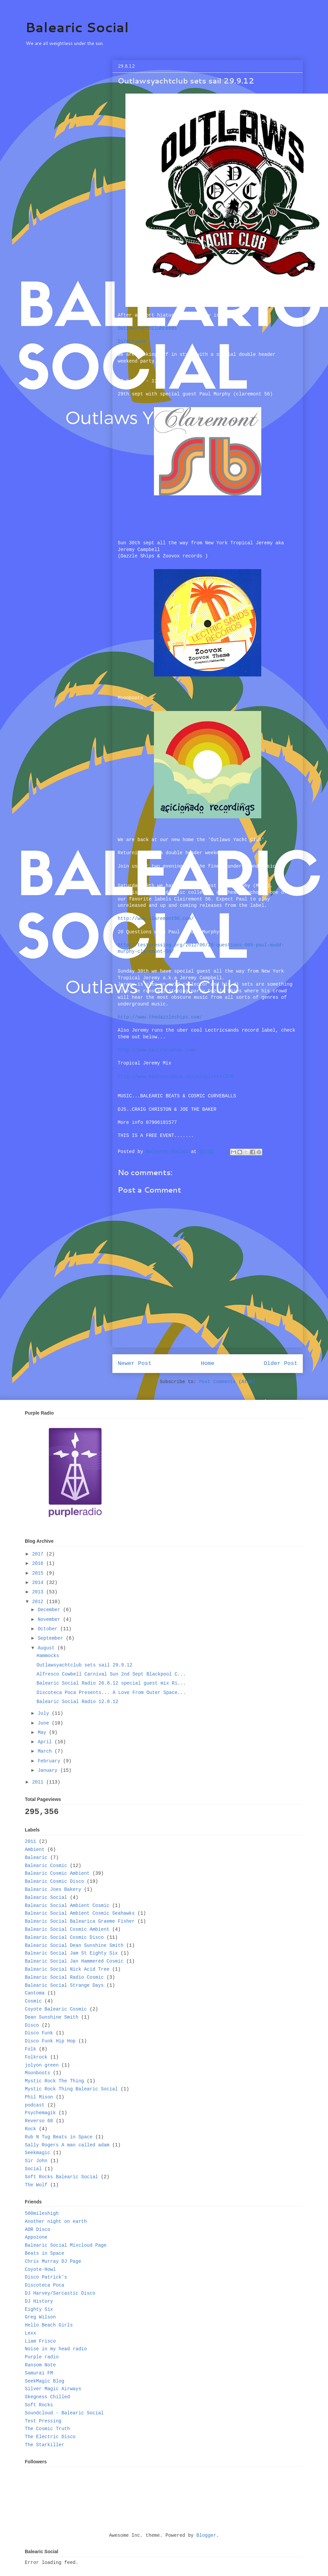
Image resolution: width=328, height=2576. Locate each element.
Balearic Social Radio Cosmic (64, 1977)
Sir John (36, 2160)
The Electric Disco (50, 2437)
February (50, 1761)
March (46, 1751)
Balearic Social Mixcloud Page (66, 2245)
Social (33, 2169)
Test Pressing (43, 2421)
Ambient (35, 1849)
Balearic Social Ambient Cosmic (67, 1905)
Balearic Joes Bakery (53, 1889)
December (50, 1609)
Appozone (36, 2237)
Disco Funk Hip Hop (50, 2041)
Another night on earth (56, 2221)
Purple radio (42, 2357)
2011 (39, 1782)
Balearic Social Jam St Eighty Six (71, 1953)
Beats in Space (44, 2253)
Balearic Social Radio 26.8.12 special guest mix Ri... (111, 1683)
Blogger (206, 2535)
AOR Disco (37, 2229)
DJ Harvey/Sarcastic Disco (60, 2293)
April (46, 1742)
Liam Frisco (40, 2341)
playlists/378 (175, 1076)
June (45, 1723)
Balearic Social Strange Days (64, 1985)
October (49, 1629)
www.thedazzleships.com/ (160, 1017)
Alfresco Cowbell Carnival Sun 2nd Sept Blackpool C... (111, 1674)
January (49, 1770)
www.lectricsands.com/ (157, 1050)
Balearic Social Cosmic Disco (64, 1937)
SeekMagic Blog (44, 2381)
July (45, 1713)
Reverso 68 (39, 2121)
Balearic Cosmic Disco (54, 1881)
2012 (39, 1601)
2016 (39, 1563)
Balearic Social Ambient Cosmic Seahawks (80, 1913)
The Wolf (36, 2185)
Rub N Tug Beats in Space (59, 2137)
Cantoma (35, 1993)
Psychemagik (40, 2113)
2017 (39, 1554)
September (52, 1638)
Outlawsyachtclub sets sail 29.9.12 (84, 1665)
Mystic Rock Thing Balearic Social (71, 2089)
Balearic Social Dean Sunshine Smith (74, 1945)
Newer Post (135, 1363)
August (47, 1648)
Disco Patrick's (46, 2277)
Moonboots (37, 2073)
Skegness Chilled (47, 2397)
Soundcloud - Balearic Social (64, 2413)
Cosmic (33, 2001)
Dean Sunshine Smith (51, 2017)
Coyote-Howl (40, 2269)
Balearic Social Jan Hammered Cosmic (74, 1961)
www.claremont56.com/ (156, 918)
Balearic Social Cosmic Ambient (67, 1929)
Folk (30, 2049)
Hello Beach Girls (49, 2325)
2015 (39, 1573)
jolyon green (42, 2065)
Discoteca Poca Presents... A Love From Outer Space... (111, 1692)
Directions (132, 341)
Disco (32, 2025)
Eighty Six (39, 2309)
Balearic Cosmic (46, 1865)
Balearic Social (77, 27)
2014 (39, 1582)
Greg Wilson (40, 2317)
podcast (35, 2105)
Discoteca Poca (44, 2285)
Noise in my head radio (56, 2349)
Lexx (30, 2333)
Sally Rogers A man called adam (67, 2145)
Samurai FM (39, 2373)
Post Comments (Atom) (227, 1381)
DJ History (39, 2301)
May (43, 1732)
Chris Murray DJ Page (53, 2261)
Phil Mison (39, 2097)
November (50, 1619)
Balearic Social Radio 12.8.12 (77, 1701)
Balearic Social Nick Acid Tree (67, 1969)
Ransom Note (40, 2365)
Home (207, 1363)
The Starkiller (44, 2445)
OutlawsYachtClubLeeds (147, 328)
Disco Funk (39, 2033)
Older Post (280, 1363)
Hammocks (48, 1655)
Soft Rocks (39, 2405)
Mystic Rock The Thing (54, 2081)
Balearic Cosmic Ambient (57, 1873)
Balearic (36, 1857)
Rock (30, 2129)
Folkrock (36, 2057)
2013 (39, 1592)
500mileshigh (42, 2213)
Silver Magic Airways (53, 2389)
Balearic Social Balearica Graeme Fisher (80, 1921)
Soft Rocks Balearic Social (61, 2177)
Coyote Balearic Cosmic (56, 2009)
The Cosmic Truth (47, 2428)
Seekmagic (37, 2152)
